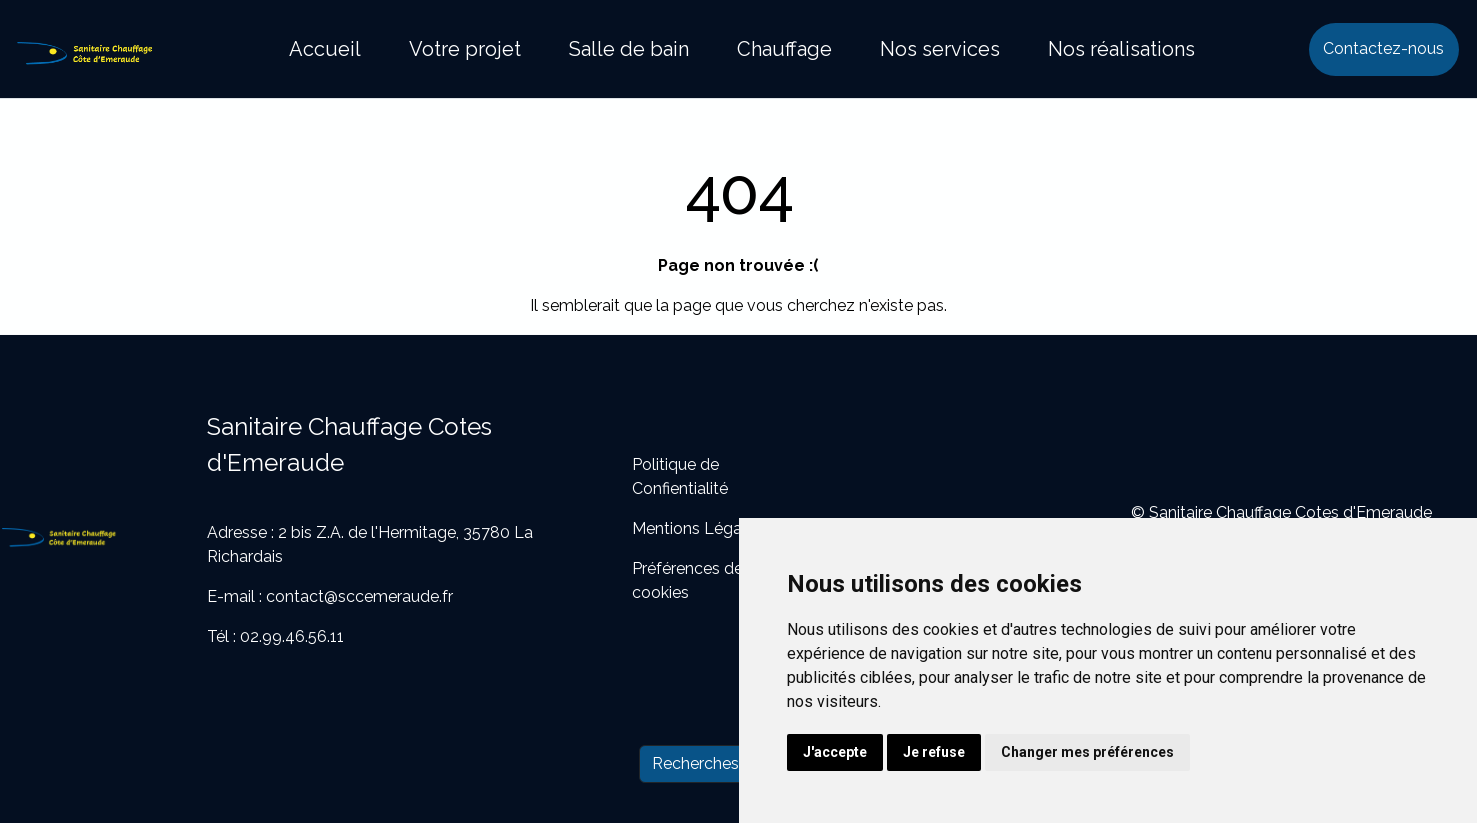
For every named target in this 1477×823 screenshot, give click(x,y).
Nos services (940, 49)
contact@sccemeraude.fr (359, 596)
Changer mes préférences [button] (1087, 752)
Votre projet (465, 49)
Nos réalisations (1121, 49)
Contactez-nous (1383, 48)
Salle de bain (629, 49)
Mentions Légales (697, 528)
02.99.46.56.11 (292, 636)
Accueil (325, 49)
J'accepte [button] (835, 752)
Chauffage (784, 49)
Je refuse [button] (934, 752)
